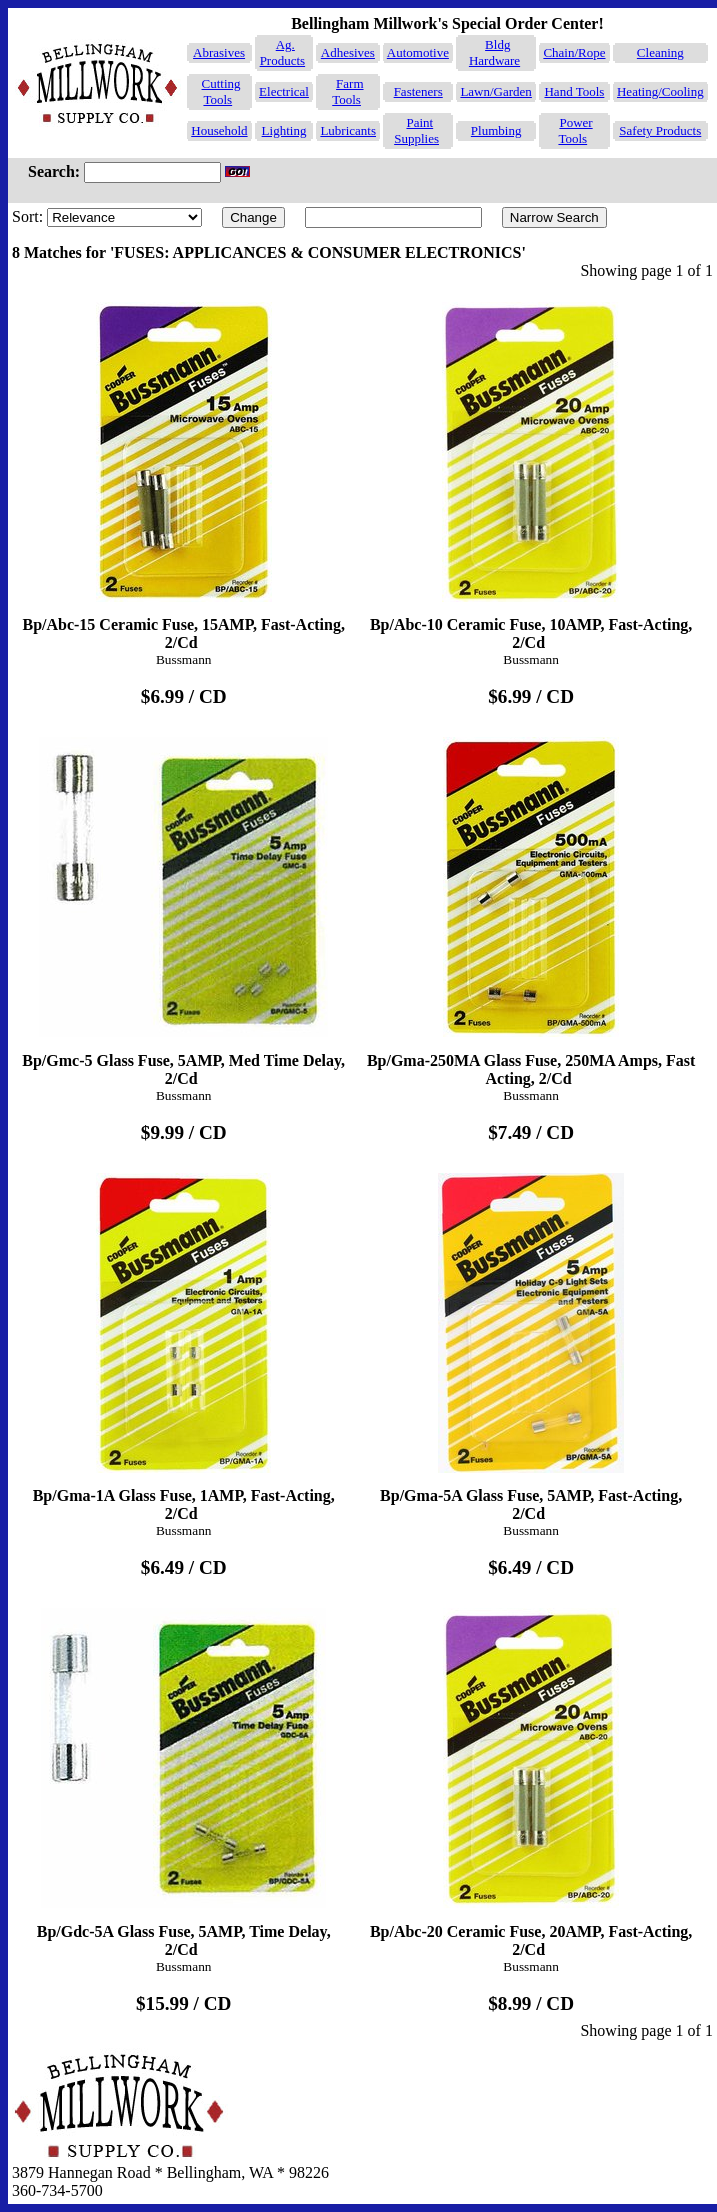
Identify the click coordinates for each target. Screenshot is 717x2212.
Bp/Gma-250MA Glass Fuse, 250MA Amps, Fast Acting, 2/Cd (530, 904)
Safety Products (660, 130)
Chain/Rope (574, 52)
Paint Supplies (416, 130)
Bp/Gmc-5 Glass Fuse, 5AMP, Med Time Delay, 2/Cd (183, 904)
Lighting (284, 130)
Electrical (284, 91)
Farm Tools (347, 91)
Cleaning (660, 52)
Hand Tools (574, 91)
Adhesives (348, 52)
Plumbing (496, 130)
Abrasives (219, 52)
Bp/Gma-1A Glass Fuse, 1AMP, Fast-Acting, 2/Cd (183, 1340)
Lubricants (348, 130)
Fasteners (418, 91)
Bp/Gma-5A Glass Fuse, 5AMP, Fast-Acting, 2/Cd (530, 1340)
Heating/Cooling (660, 91)
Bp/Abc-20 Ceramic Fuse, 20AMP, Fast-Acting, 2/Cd (530, 1775)
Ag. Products (283, 52)
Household (219, 130)
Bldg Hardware (494, 52)
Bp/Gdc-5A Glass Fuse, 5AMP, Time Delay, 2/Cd (183, 1775)
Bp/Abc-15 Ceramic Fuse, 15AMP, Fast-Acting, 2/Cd (183, 469)
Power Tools (575, 130)
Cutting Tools (221, 91)
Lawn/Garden (495, 91)
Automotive (418, 52)
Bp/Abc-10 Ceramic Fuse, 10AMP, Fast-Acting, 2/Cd (530, 469)
